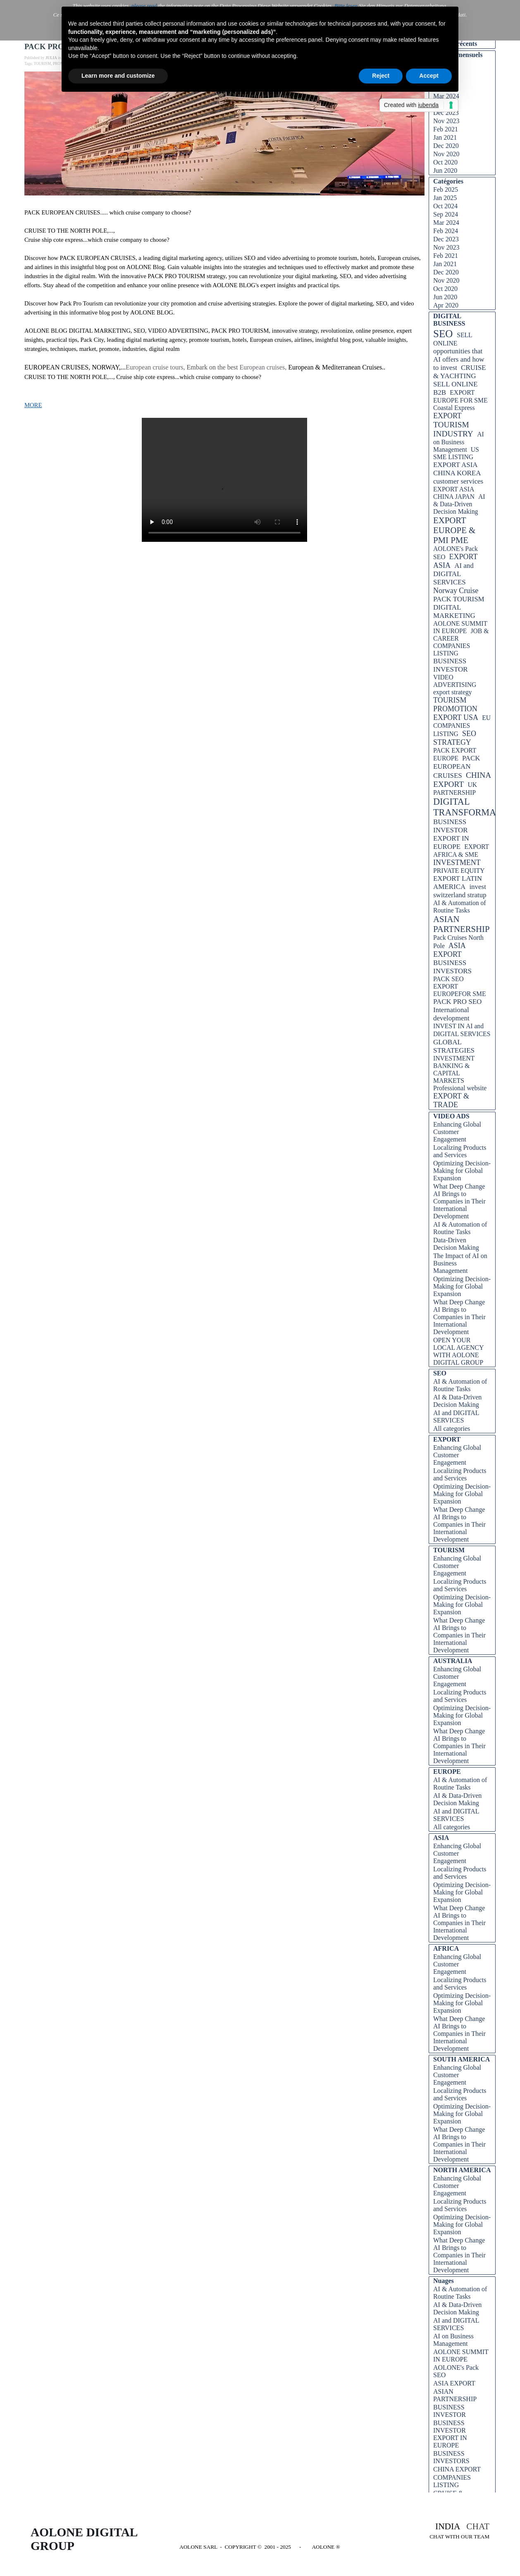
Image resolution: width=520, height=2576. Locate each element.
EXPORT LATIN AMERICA (457, 883)
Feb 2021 (445, 129)
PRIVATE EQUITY (459, 870)
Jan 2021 (445, 137)
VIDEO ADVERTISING (454, 681)
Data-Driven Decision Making (456, 1244)
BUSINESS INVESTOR (450, 665)
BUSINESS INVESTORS (452, 967)
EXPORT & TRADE (451, 1100)
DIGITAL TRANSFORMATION (475, 806)
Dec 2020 (446, 145)
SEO (443, 333)
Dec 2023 (446, 112)
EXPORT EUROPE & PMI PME (454, 530)
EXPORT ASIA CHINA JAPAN (454, 493)
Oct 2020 (445, 162)
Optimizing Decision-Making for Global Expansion (462, 1171)
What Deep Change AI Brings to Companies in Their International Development (459, 1201)
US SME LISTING (456, 453)
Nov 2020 (446, 153)
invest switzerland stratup (460, 891)
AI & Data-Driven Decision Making (459, 504)
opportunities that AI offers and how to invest (458, 359)
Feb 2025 (445, 189)
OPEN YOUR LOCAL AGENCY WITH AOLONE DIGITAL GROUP (458, 1351)
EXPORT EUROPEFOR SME (459, 990)
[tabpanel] (437, 2531)
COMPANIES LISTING (451, 649)
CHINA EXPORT (462, 780)
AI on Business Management (458, 442)
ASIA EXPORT (449, 949)
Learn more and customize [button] (118, 75)
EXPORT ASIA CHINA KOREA (457, 469)
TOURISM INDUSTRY (453, 429)
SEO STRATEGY (454, 737)
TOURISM (42, 64)
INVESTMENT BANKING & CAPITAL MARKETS (454, 1069)
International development (451, 1014)
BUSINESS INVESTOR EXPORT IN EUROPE (451, 834)
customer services (458, 481)
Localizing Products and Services (459, 1151)
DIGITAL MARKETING (454, 611)
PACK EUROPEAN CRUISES (456, 766)
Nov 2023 (446, 120)
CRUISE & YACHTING (459, 372)
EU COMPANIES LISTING (462, 725)
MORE (33, 405)
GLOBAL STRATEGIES (454, 1046)
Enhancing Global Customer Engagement (457, 1132)
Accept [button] (429, 75)
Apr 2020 (445, 305)
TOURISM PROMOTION (455, 704)
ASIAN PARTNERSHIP (461, 924)
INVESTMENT (457, 862)
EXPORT (447, 416)
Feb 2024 (445, 230)
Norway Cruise (455, 590)
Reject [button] (380, 75)
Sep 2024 (445, 214)
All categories (451, 1428)
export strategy (452, 692)
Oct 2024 (445, 206)
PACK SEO (448, 978)
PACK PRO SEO (457, 1002)
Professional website (460, 1087)
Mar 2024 (446, 222)
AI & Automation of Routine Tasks (459, 906)
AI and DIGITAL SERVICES (453, 574)
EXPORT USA (455, 717)
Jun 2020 (445, 170)
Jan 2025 (445, 197)
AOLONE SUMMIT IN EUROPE (460, 627)
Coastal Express (454, 407)
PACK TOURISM (458, 599)
